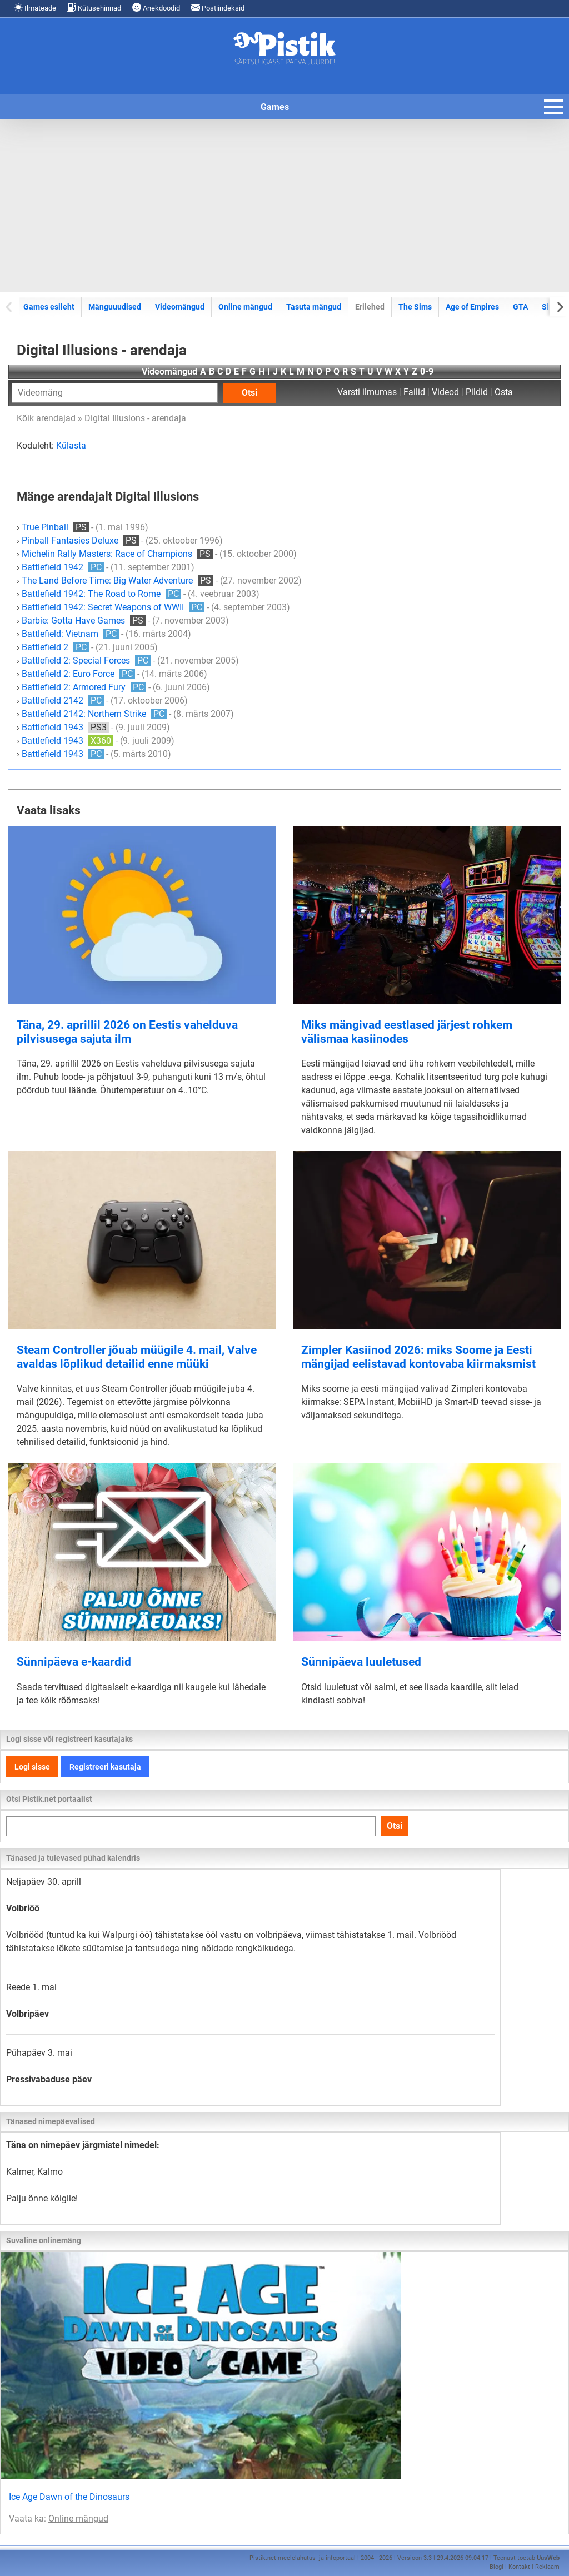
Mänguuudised (114, 306)
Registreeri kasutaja (105, 1766)
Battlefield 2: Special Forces (86, 660)
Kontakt (519, 2566)
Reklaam (547, 2566)
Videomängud (179, 306)
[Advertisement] (284, 205)
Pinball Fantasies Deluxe (80, 540)
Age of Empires (472, 306)
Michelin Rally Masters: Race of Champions (117, 554)
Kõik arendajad (46, 418)
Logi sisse (32, 1766)
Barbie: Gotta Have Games (84, 620)
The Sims (415, 306)
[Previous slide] (9, 306)
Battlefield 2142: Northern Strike (94, 714)
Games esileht (48, 306)
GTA (520, 306)
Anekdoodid (156, 7)
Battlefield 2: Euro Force (78, 674)
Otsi (249, 392)
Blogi (496, 2566)
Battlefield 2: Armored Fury (84, 687)
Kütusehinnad (94, 7)
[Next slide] (559, 306)
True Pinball (55, 527)
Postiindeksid (217, 7)
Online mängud (245, 306)
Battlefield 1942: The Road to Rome (101, 594)
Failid (414, 392)
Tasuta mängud (313, 306)
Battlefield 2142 (63, 700)
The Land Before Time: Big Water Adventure (117, 580)
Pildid (477, 392)
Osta (504, 392)
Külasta (71, 445)
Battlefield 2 (55, 647)
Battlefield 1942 (63, 567)
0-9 (426, 371)
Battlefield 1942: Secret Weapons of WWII (113, 607)
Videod (445, 392)
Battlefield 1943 (65, 727)
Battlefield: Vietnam (70, 634)
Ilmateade (35, 7)
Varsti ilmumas (367, 392)
